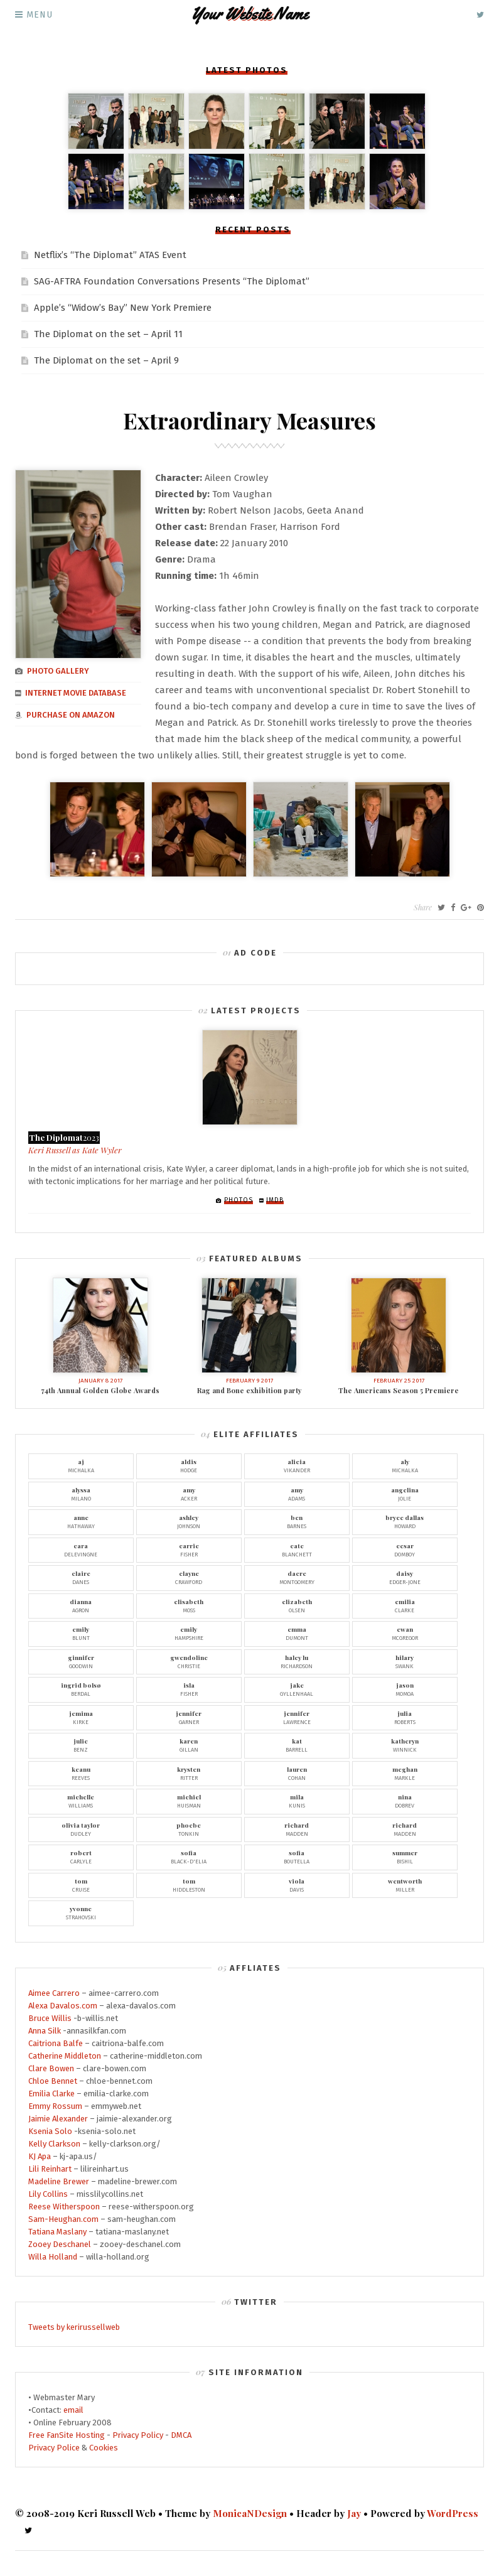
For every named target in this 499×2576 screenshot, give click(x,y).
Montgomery (297, 1577)
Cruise (81, 1885)
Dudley (81, 1829)
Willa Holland (52, 2256)
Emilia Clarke (51, 2093)
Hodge (189, 1465)
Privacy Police (54, 2447)
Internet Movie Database (75, 696)
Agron (81, 1605)
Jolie (405, 1493)
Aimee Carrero (54, 1993)
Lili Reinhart (50, 2169)
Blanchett (297, 1549)
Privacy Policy (137, 2435)
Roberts (405, 1717)
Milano (81, 1493)
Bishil (405, 1856)
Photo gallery (58, 674)
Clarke (405, 1605)
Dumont (297, 1633)
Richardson (297, 1661)
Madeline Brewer (58, 2181)
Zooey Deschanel (59, 2244)
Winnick (405, 1745)
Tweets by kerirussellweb (74, 2327)
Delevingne (81, 1549)
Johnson (189, 1521)
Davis (297, 1885)
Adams (297, 1493)
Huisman (189, 1800)
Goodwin (81, 1661)
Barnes (297, 1521)
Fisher (189, 1549)
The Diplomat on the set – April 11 (108, 334)
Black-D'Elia (189, 1856)
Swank (405, 1661)
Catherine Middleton (64, 2056)
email (73, 2410)
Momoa (405, 1689)
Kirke (81, 1717)
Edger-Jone (405, 1577)
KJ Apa (39, 2156)
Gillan (189, 1745)
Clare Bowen (51, 2068)
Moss (189, 1605)
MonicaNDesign (250, 2513)
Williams (81, 1800)
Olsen (297, 1605)
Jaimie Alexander (58, 2118)
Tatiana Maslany (57, 2231)
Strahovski (81, 1912)
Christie (189, 1661)
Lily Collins (48, 2194)
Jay (354, 2513)
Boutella (297, 1856)
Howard (405, 1521)
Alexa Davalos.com (62, 2005)
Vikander (297, 1465)
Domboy (405, 1549)
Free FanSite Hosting (66, 2435)
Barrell (297, 1745)
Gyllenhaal (297, 1689)
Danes (81, 1577)
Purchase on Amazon (70, 718)
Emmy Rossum (55, 2106)
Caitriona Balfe (55, 2043)
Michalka (81, 1465)
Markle (405, 1773)
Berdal (81, 1689)
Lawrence (297, 1717)
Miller (405, 1885)
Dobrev (405, 1800)
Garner (189, 1717)
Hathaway (81, 1521)
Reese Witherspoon (64, 2206)
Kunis (297, 1800)
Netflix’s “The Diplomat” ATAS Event (110, 255)
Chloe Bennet (52, 2081)
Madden (297, 1829)
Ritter (189, 1773)
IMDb (275, 1200)
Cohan (297, 1773)
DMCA (181, 2435)
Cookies (103, 2447)
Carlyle (81, 1856)
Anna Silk (44, 2030)
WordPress (452, 2513)
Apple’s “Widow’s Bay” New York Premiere (123, 307)
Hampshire (189, 1633)
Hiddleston (189, 1885)
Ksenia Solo (50, 2131)
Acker (189, 1493)
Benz (81, 1745)
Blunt (81, 1633)
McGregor (405, 1633)
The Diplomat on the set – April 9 (106, 360)
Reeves (81, 1773)
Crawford (189, 1577)
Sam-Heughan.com (63, 2219)
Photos (238, 1200)
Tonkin (189, 1829)
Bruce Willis (50, 2018)
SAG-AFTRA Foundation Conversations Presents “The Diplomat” (171, 281)
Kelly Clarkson (54, 2143)
